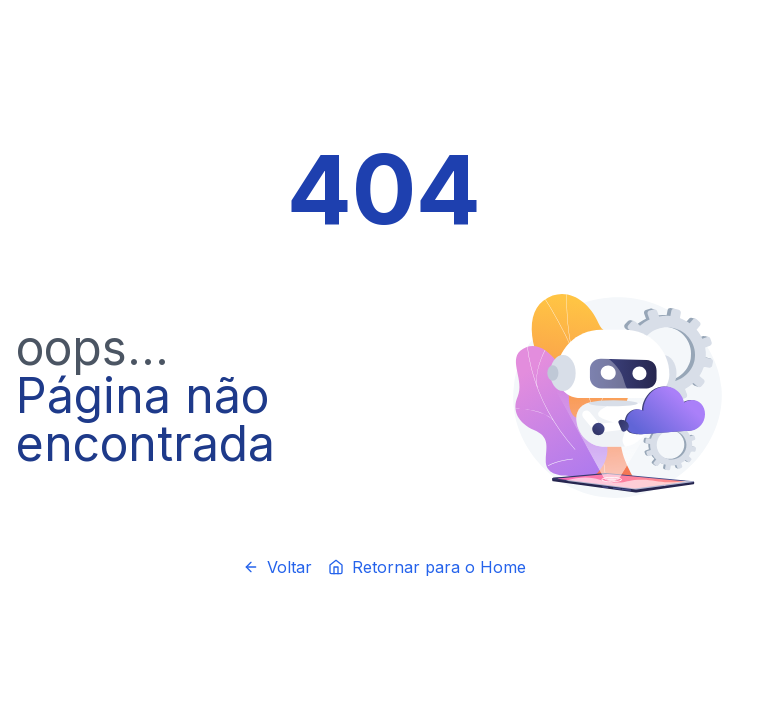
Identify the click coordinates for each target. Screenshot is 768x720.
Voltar (277, 567)
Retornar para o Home (427, 567)
